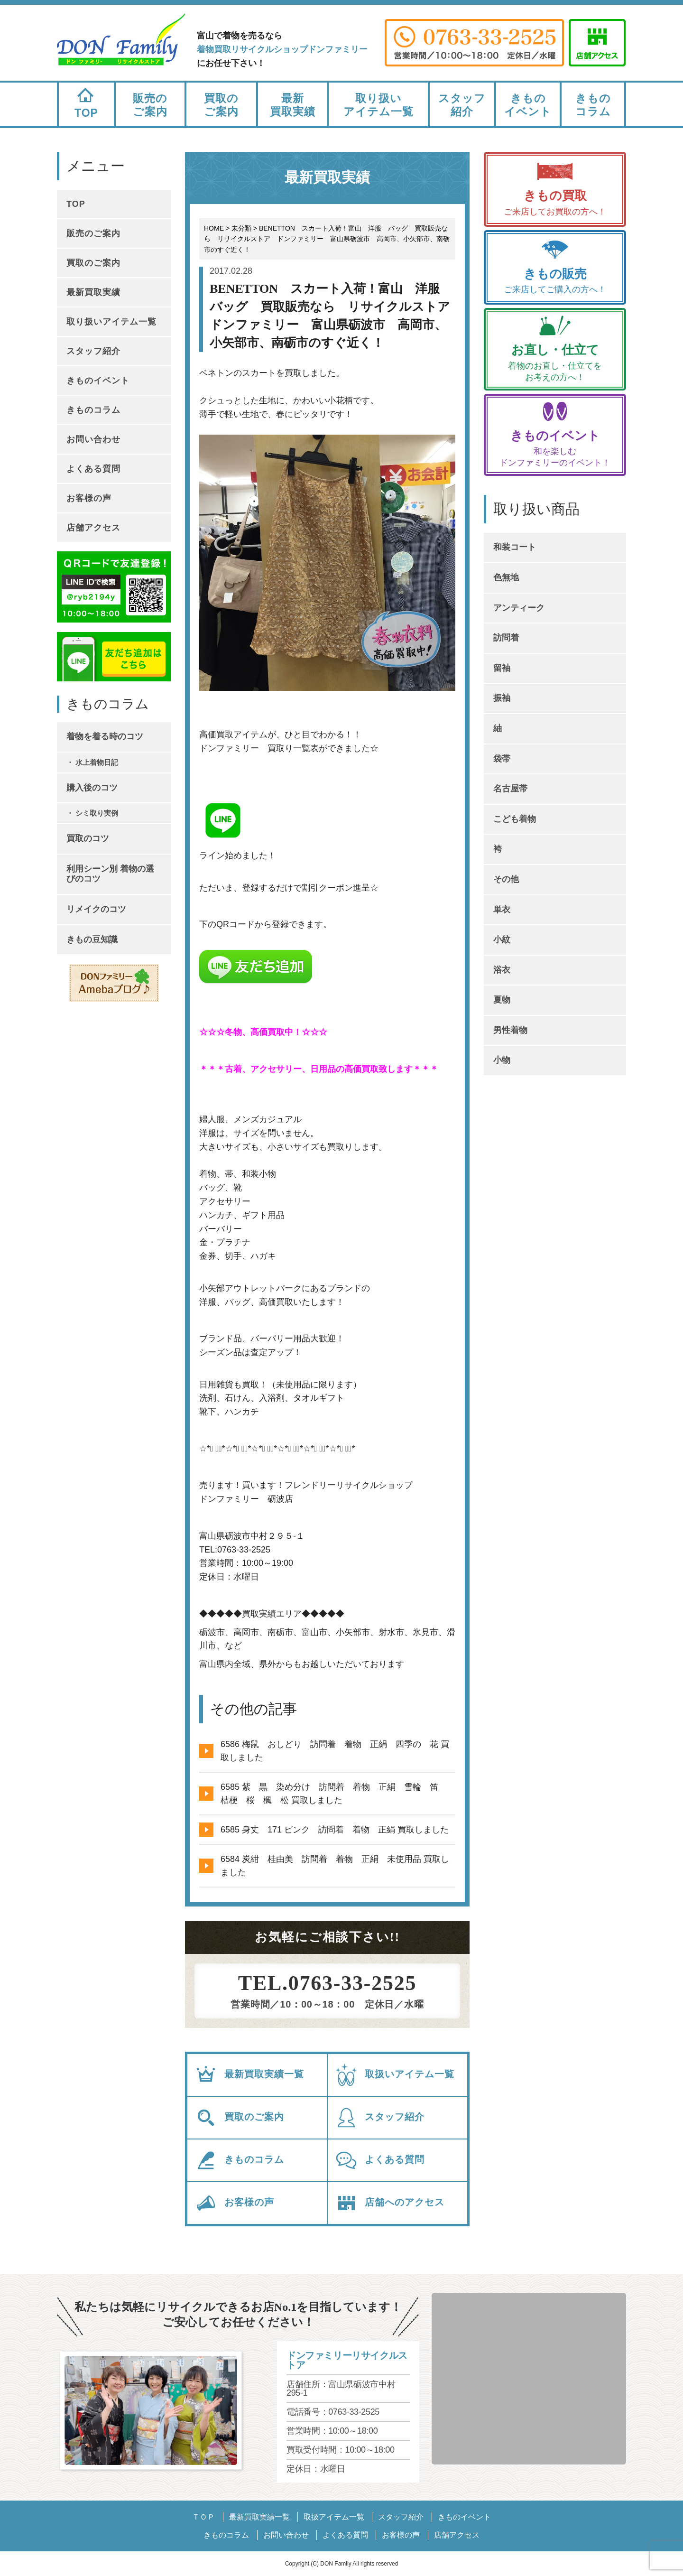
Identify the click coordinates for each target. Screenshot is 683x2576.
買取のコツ (87, 838)
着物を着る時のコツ (104, 736)
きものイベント (528, 105)
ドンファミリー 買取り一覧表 (259, 748)
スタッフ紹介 (462, 105)
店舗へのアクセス (389, 2203)
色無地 (506, 577)
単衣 (501, 909)
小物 (501, 1060)
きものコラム (593, 105)
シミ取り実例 (96, 813)
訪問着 (506, 637)
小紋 (501, 939)
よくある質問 (380, 2160)
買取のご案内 (221, 105)
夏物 (501, 999)
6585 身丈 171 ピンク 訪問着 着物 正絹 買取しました (335, 1829)
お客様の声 (234, 2203)
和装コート (514, 547)
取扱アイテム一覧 (334, 2517)
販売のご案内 (150, 105)
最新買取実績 (292, 105)
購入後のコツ (92, 787)
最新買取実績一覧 (249, 2075)
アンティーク (519, 608)
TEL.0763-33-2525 (327, 1983)
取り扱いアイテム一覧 (378, 105)
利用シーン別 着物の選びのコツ (110, 874)
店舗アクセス (93, 527)
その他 (506, 879)
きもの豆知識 (92, 939)
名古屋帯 (510, 788)
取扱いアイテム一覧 (394, 2075)
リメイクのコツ (96, 909)
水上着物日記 (96, 762)
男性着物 (510, 1030)
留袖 (501, 668)
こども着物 (514, 819)
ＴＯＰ (203, 2517)
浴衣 (501, 970)
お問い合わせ (93, 439)
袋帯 (501, 758)
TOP (86, 101)
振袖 (501, 698)
